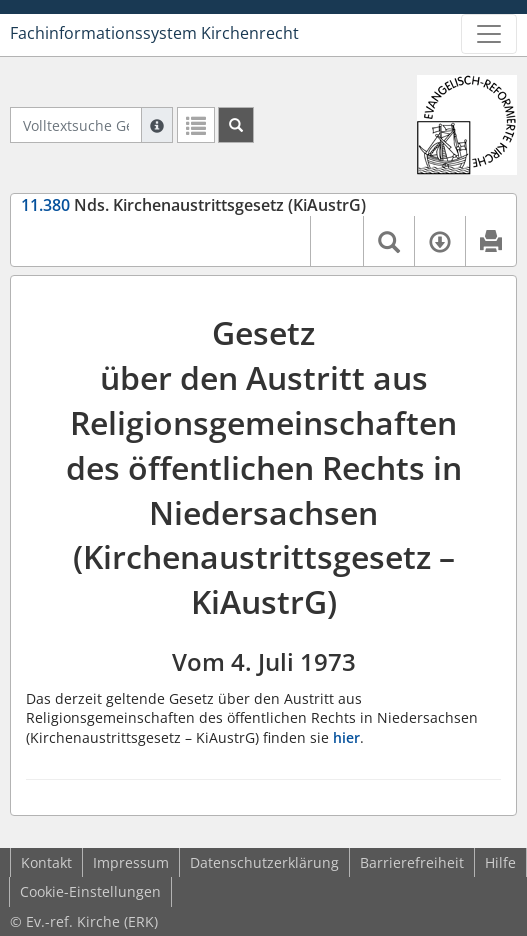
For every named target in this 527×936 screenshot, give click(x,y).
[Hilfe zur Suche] (157, 125)
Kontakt (46, 862)
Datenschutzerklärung (264, 862)
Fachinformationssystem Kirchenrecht (154, 33)
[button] (336, 241)
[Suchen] (236, 125)
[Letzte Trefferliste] (196, 125)
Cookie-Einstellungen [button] (90, 891)
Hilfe (500, 862)
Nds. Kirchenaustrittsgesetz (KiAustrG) (193, 205)
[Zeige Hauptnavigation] (489, 34)
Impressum (131, 862)
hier (346, 737)
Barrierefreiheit (412, 862)
